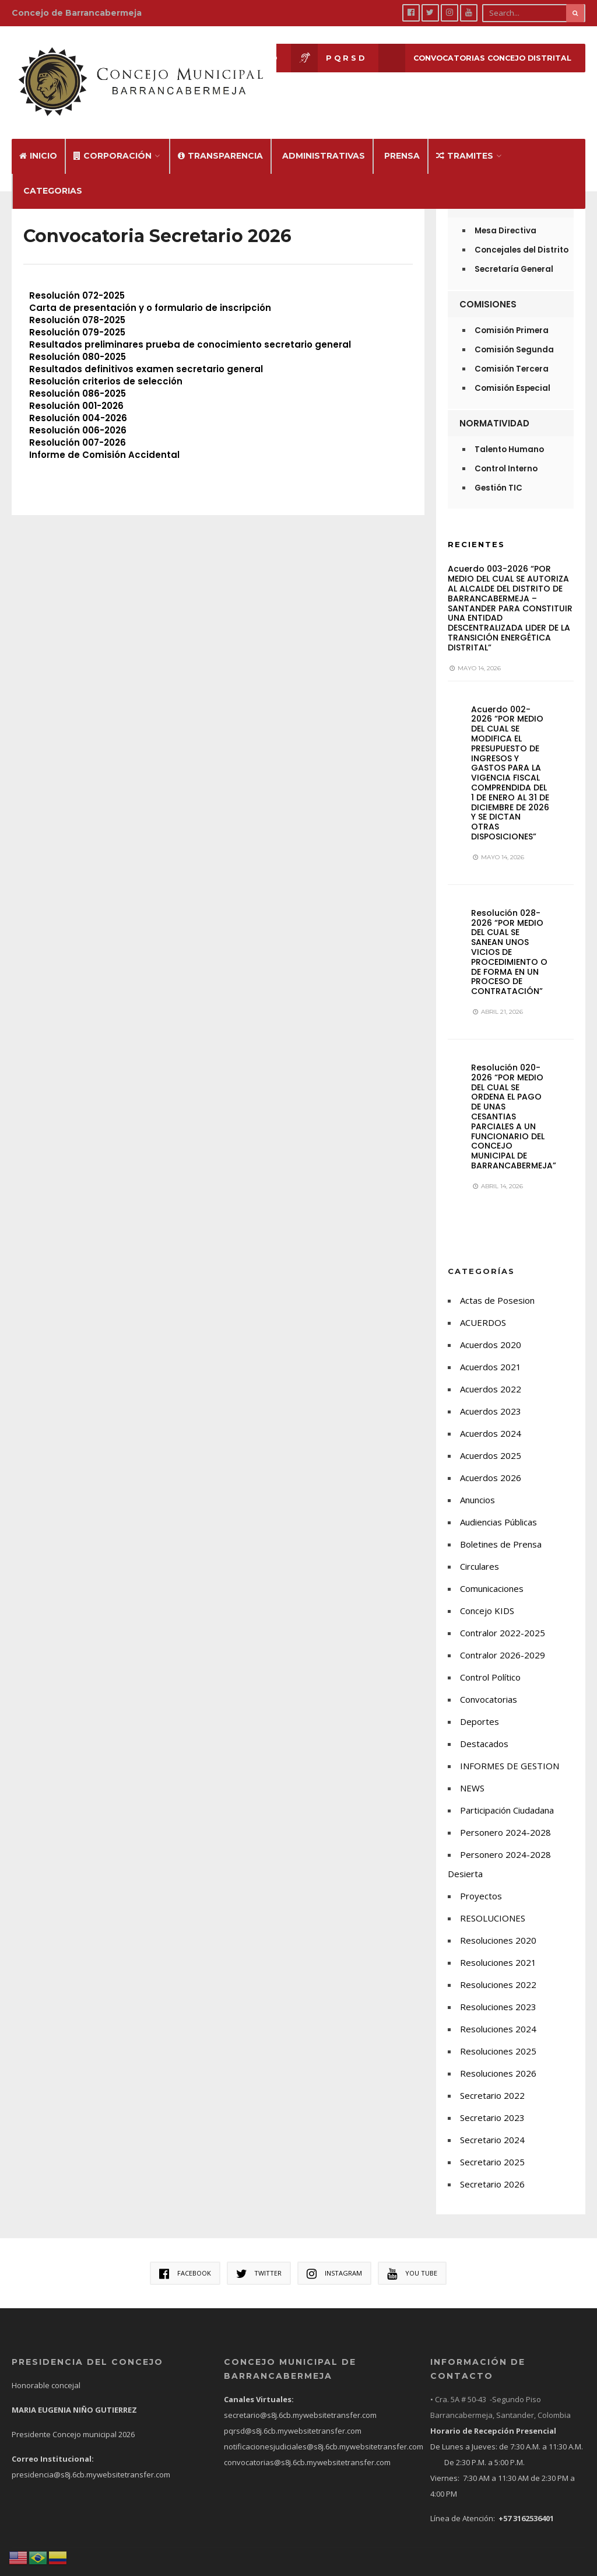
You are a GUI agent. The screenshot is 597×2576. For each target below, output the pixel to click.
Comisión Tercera (512, 350)
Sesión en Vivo (215, 59)
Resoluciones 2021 (498, 1944)
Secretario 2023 (492, 2099)
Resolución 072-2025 (77, 277)
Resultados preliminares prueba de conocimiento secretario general (190, 326)
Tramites (464, 137)
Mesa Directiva (505, 212)
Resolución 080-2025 (77, 338)
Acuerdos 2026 (490, 1459)
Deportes (479, 1703)
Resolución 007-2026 (77, 424)
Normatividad (494, 405)
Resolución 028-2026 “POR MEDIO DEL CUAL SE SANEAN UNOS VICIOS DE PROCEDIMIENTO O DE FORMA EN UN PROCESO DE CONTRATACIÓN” (509, 934)
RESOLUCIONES (492, 1899)
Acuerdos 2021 (490, 1348)
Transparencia (220, 137)
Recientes (476, 526)
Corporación (112, 137)
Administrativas (323, 137)
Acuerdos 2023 (490, 1392)
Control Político (490, 1658)
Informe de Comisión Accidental (104, 436)
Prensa (402, 137)
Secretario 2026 (492, 2165)
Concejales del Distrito (521, 231)
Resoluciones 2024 (498, 2010)
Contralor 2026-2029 (502, 1636)
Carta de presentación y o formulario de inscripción (150, 290)
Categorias (52, 172)
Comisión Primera (512, 312)
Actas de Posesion (497, 1281)
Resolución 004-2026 (78, 400)
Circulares (479, 1547)
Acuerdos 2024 (490, 1414)
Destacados (484, 1725)
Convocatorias (488, 1680)
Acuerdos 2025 (490, 1437)
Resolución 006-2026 (78, 412)
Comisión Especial (512, 370)
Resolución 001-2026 (76, 388)
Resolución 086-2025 (77, 375)
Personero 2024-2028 (505, 1813)
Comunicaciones (492, 1570)
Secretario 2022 (492, 2076)
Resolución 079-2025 (77, 314)
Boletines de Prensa (501, 1525)
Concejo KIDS (487, 1592)
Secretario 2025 (492, 2143)
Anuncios (477, 1481)
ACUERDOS (483, 1304)
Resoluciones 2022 (498, 1966)
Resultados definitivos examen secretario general (146, 351)
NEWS (472, 1769)
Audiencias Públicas (498, 1503)
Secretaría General (514, 251)
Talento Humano (509, 431)
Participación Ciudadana (507, 1791)
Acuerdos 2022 (490, 1370)
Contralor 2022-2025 (502, 1614)
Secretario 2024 (492, 2121)
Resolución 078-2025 (77, 302)
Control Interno (506, 450)
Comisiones (488, 286)
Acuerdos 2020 (490, 1326)
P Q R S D (318, 59)
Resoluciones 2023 (498, 1988)
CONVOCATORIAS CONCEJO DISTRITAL (470, 59)
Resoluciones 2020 (498, 1921)
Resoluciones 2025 (498, 2032)
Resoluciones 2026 (498, 2054)
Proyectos (481, 1877)
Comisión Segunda (514, 331)
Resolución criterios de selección (105, 363)
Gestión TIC (498, 469)
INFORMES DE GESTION (509, 1747)
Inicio (38, 137)
